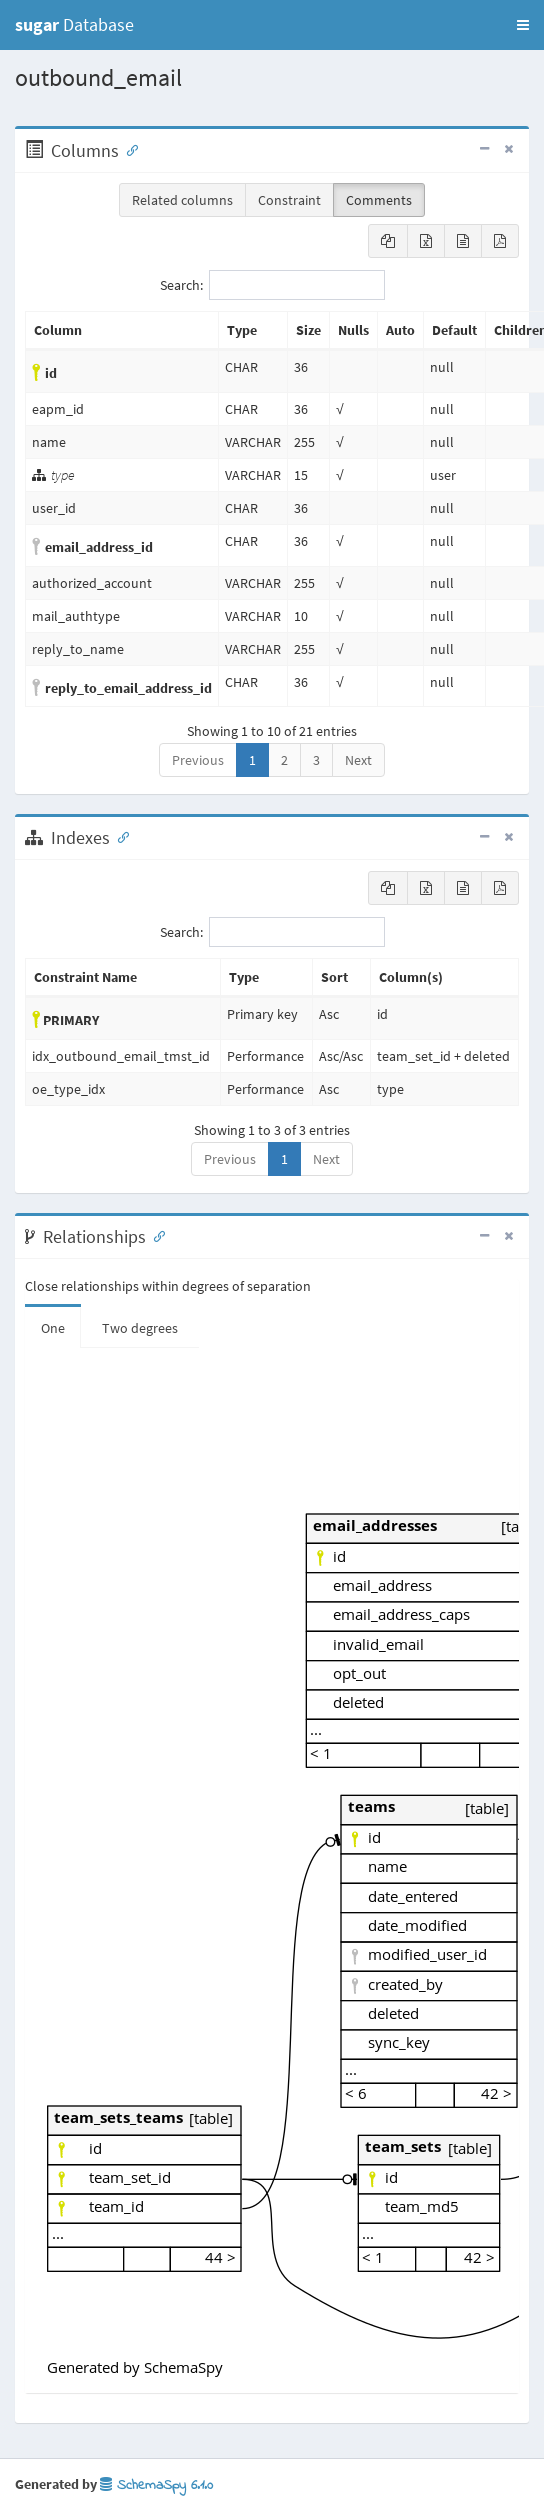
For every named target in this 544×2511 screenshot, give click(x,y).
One (53, 1328)
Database (74, 24)
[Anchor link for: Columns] (128, 149)
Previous (198, 760)
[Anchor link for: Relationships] (155, 1235)
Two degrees (140, 1328)
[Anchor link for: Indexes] (119, 836)
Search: (272, 285)
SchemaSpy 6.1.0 (156, 2485)
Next (358, 760)
